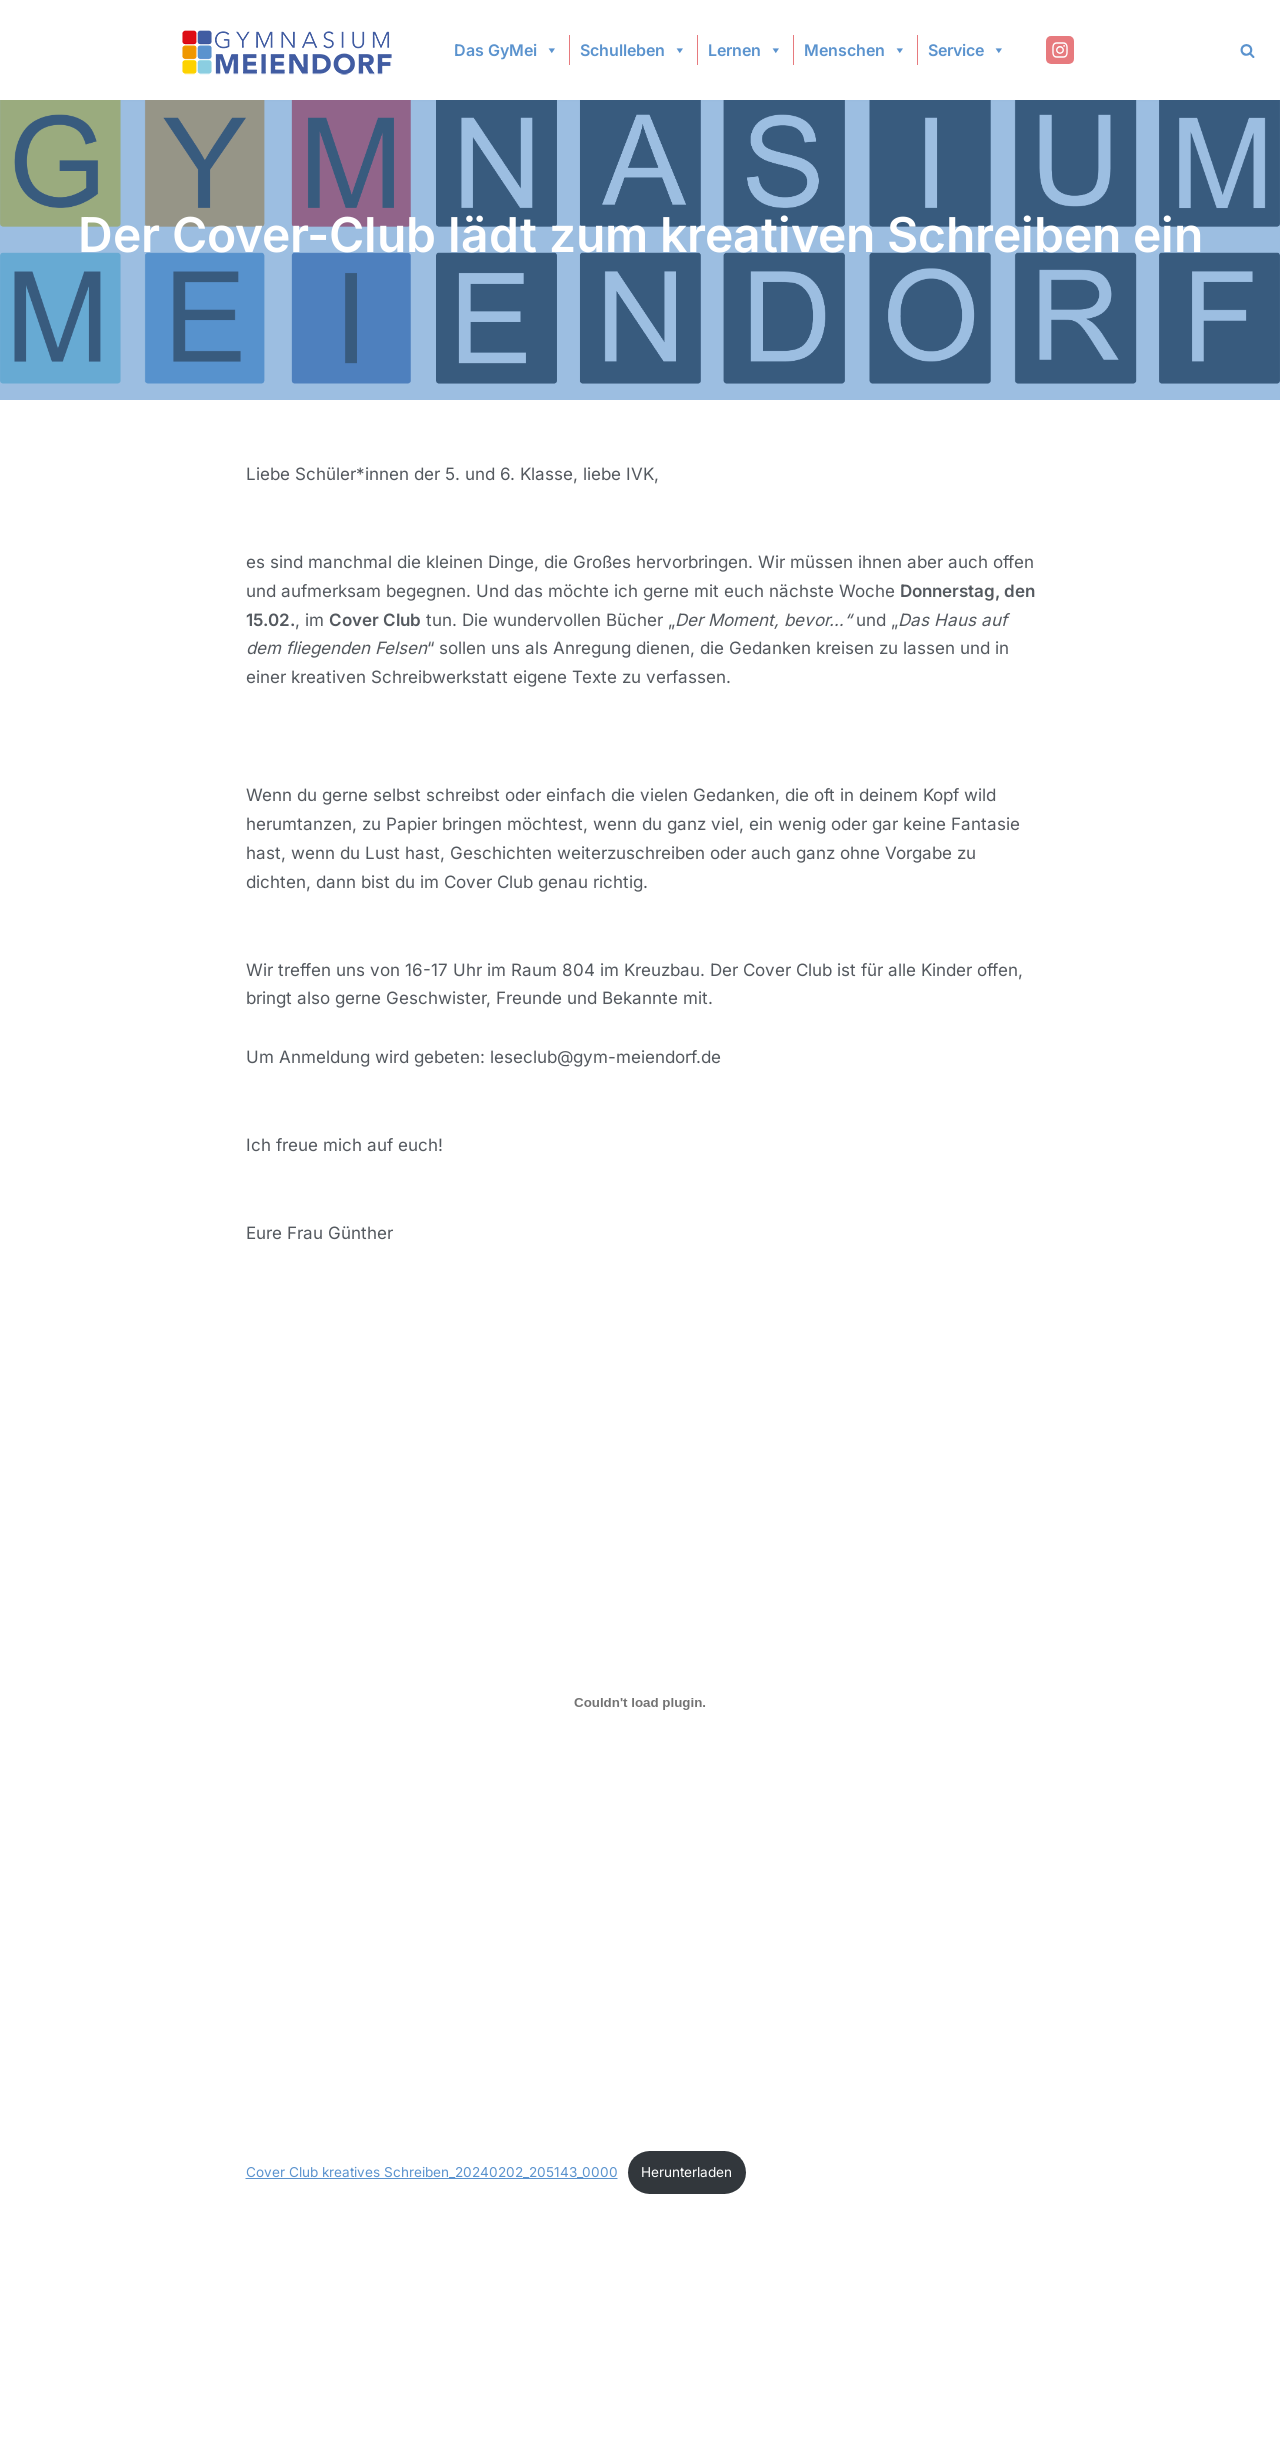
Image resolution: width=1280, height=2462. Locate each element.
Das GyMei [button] (506, 50)
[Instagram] (1060, 50)
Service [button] (967, 50)
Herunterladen (686, 2172)
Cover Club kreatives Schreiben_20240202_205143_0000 (432, 2172)
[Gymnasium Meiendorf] (289, 50)
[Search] (1247, 50)
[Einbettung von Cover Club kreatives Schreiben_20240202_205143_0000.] (640, 1703)
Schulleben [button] (633, 50)
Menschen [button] (855, 50)
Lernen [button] (745, 50)
